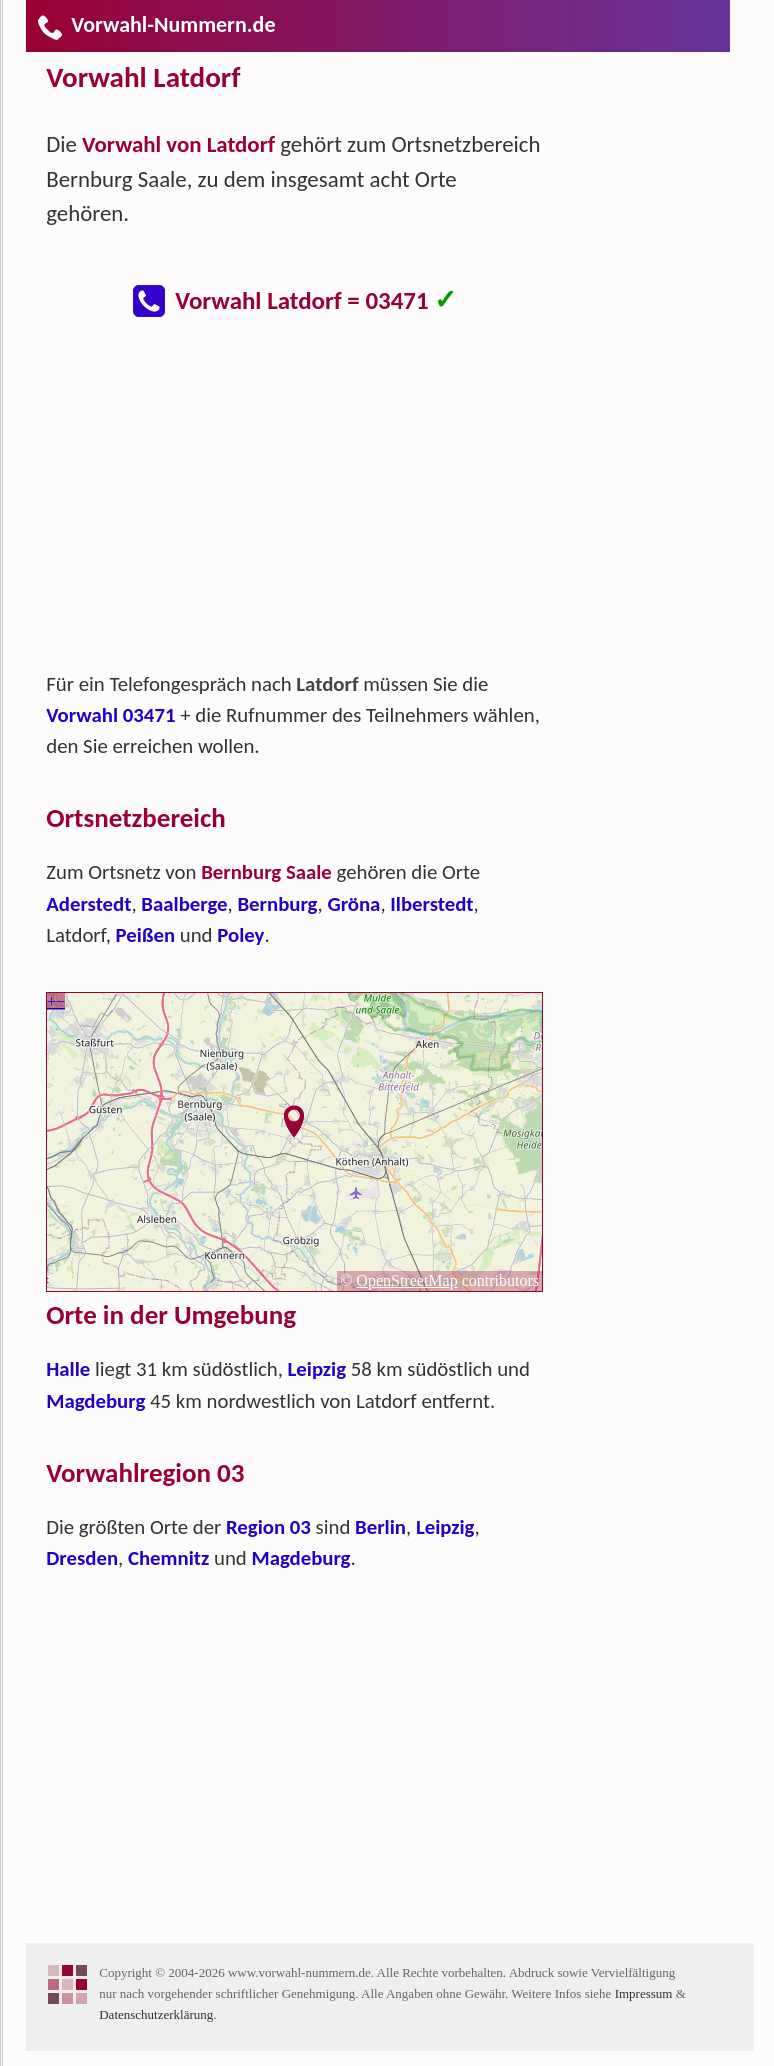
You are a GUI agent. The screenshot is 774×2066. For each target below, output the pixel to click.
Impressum (644, 1993)
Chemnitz (168, 1558)
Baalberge (184, 904)
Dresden (82, 1558)
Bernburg (277, 904)
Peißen (145, 935)
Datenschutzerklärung (156, 2014)
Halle (68, 1369)
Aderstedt (88, 904)
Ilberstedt (431, 904)
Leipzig (317, 1369)
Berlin (380, 1527)
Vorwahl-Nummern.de (155, 24)
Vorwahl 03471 (110, 715)
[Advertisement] (311, 504)
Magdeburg (95, 1401)
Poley (240, 935)
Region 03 (268, 1527)
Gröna (353, 904)
